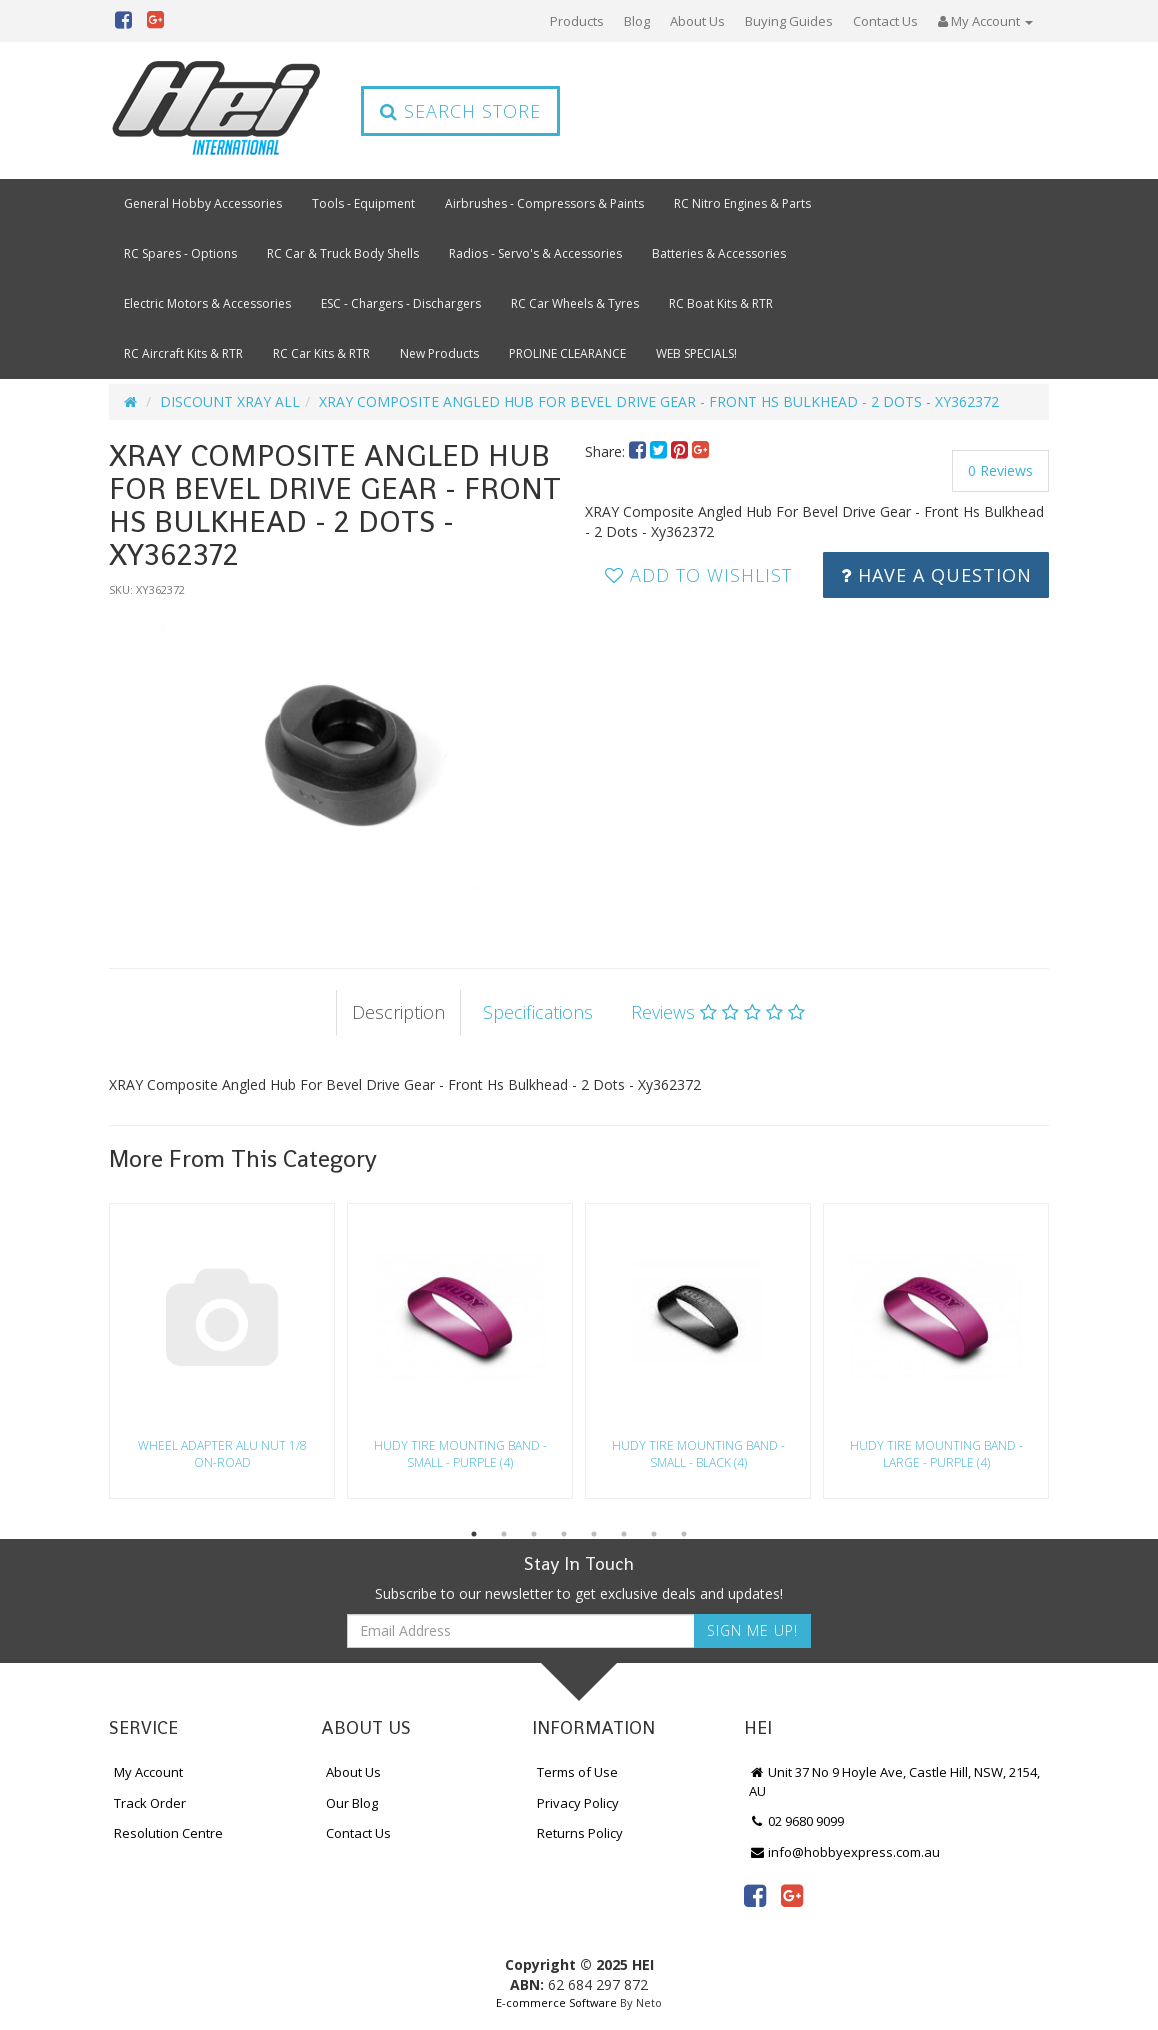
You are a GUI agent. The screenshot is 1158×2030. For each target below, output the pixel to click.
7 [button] (654, 1534)
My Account (148, 1772)
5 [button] (594, 1534)
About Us (697, 21)
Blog (637, 21)
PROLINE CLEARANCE (567, 353)
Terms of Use (577, 1772)
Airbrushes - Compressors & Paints (544, 203)
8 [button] (684, 1534)
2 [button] (504, 1534)
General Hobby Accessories (203, 203)
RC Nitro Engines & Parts (742, 203)
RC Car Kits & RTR (321, 353)
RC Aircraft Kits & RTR (183, 353)
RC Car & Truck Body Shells (343, 253)
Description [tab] (398, 1012)
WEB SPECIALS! (696, 353)
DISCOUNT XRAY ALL (230, 401)
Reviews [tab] (718, 1012)
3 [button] (534, 1534)
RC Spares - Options (180, 253)
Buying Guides (789, 21)
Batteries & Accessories (719, 253)
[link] (755, 1895)
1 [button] (474, 1534)
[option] (341, 763)
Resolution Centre (168, 1833)
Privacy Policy (578, 1803)
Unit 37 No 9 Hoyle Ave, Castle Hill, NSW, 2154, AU (895, 1781)
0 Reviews (1000, 470)
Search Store (460, 111)
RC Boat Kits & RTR (721, 303)
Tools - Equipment (363, 203)
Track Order (150, 1803)
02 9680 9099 (797, 1821)
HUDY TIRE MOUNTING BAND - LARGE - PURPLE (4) (936, 1454)
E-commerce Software (556, 2002)
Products (577, 21)
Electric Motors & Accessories (207, 303)
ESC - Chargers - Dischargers (401, 303)
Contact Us (885, 21)
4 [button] (564, 1534)
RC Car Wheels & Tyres (575, 303)
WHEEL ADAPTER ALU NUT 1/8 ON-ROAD (222, 1454)
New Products (439, 353)
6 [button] (624, 1534)
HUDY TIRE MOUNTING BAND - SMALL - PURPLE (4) (460, 1454)
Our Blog (352, 1803)
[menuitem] (639, 451)
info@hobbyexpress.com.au (845, 1852)
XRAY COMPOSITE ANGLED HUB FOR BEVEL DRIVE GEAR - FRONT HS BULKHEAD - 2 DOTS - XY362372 (659, 401)
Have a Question (936, 575)
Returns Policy (580, 1833)
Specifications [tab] (538, 1012)
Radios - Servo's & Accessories (535, 253)
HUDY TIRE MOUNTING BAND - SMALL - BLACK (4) (698, 1454)
